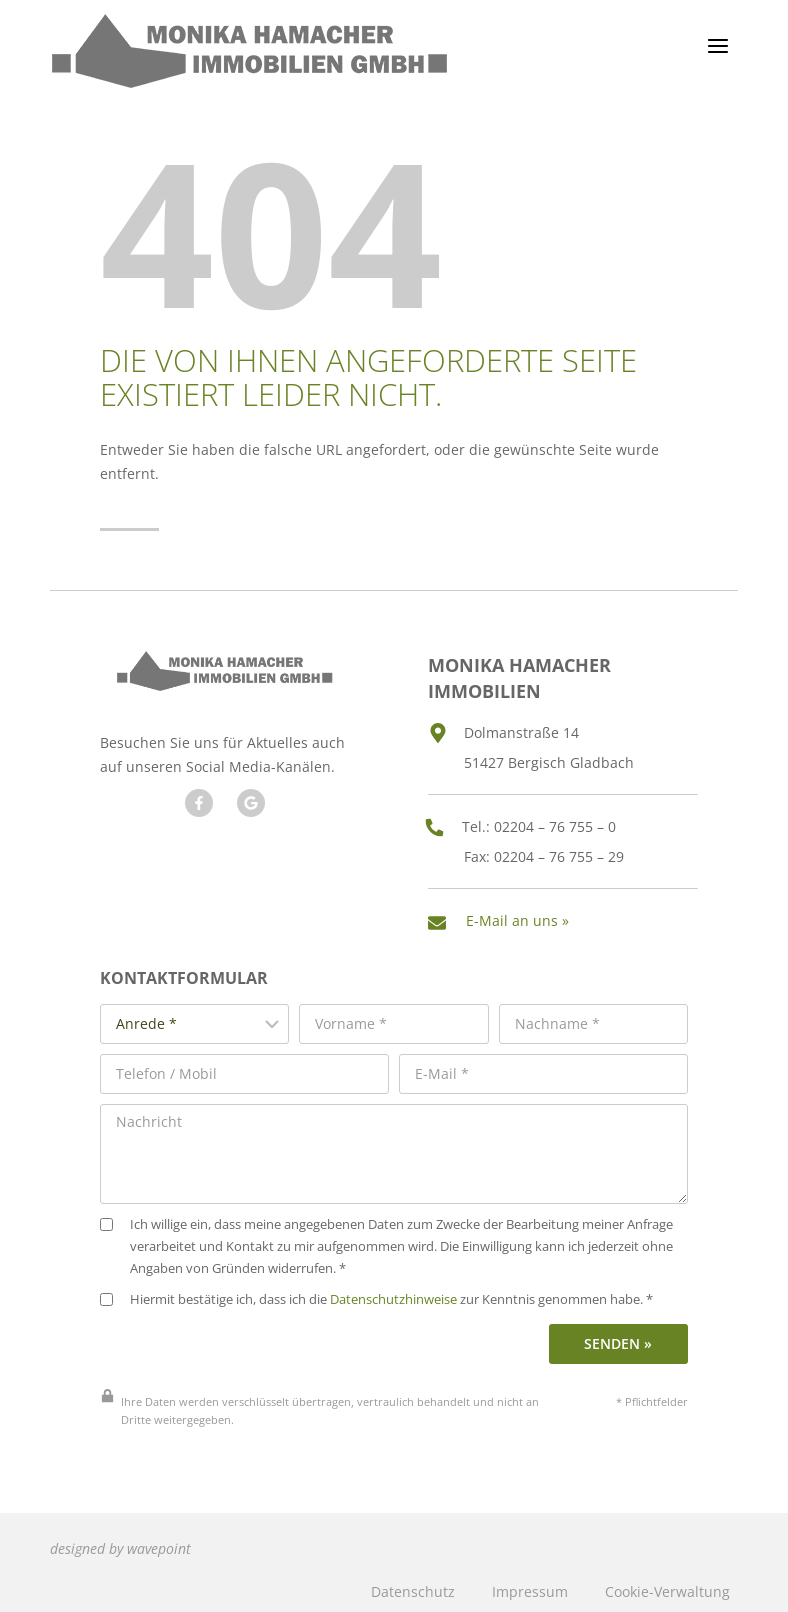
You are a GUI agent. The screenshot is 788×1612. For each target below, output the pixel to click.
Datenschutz (413, 1585)
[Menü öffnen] (717, 45)
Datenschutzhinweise (393, 1294)
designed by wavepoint (120, 1543)
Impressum (530, 1585)
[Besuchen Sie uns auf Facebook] (198, 802)
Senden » (618, 1338)
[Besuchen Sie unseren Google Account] (250, 802)
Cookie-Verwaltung (667, 1585)
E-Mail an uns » (519, 917)
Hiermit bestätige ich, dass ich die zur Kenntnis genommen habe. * (376, 1294)
